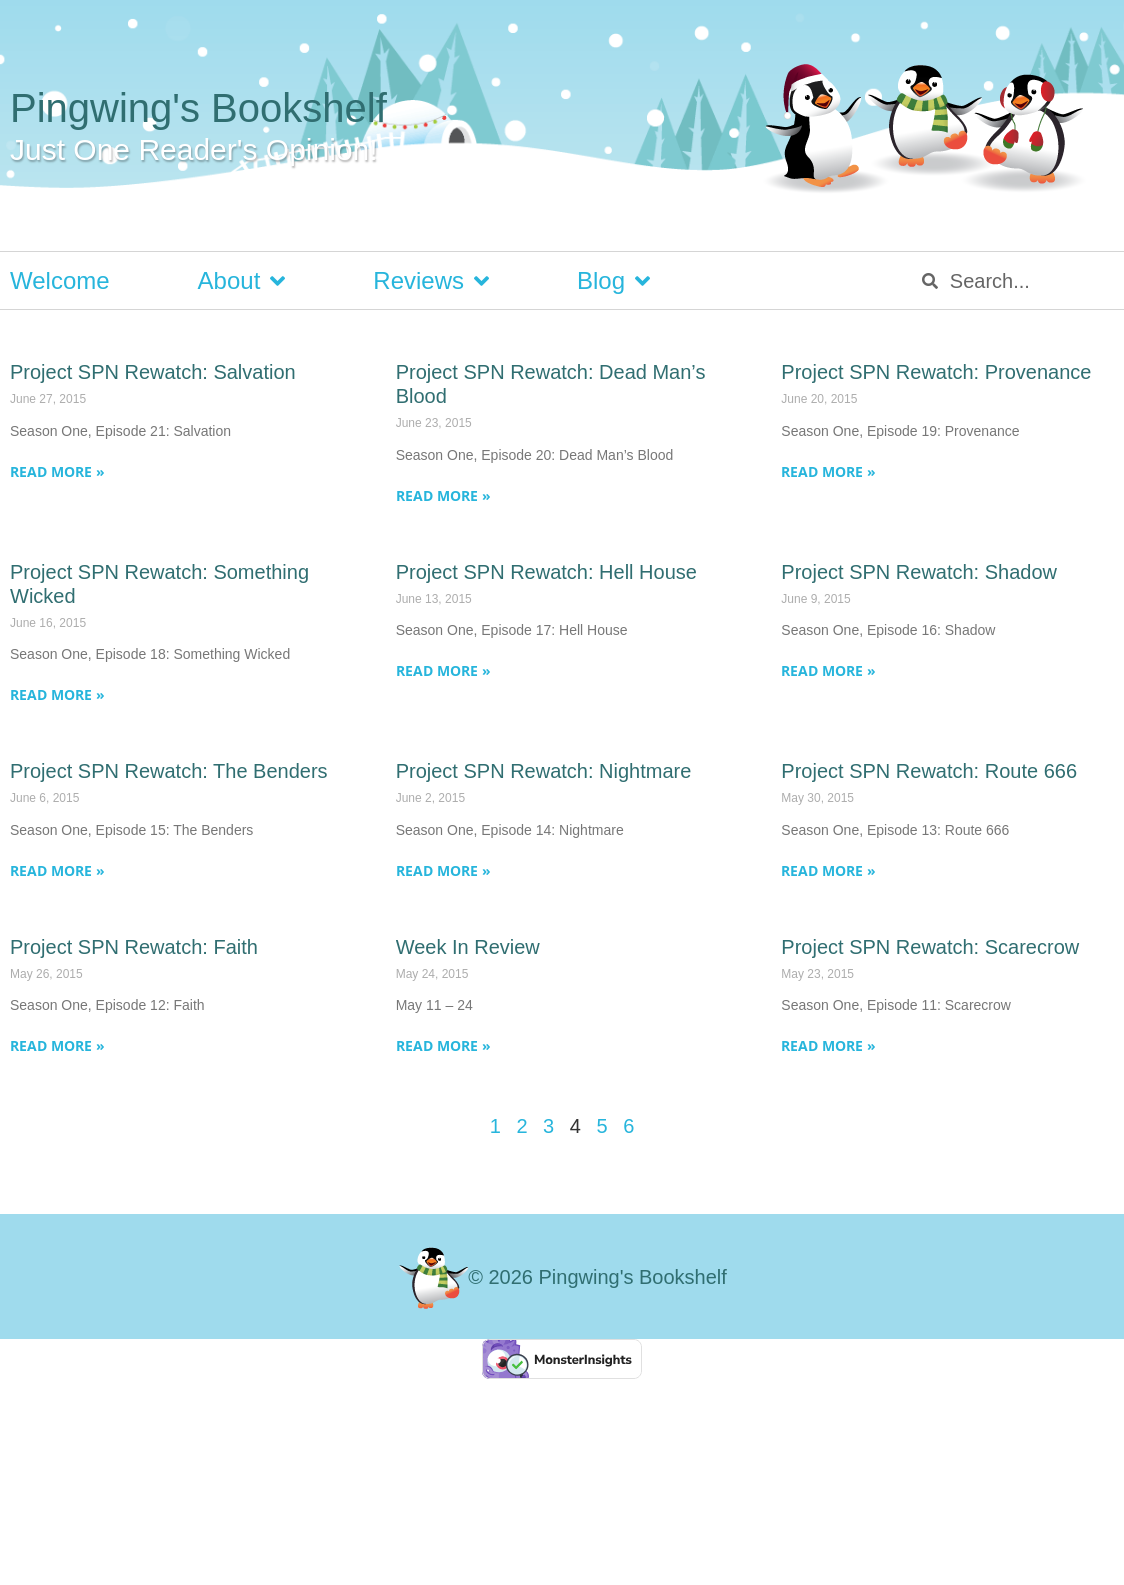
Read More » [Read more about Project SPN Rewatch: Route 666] (828, 870)
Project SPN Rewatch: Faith (134, 947)
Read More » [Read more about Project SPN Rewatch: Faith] (57, 1045)
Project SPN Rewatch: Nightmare (544, 771)
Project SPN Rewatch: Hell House (546, 572)
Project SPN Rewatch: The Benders (169, 771)
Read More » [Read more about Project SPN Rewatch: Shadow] (828, 670)
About (242, 281)
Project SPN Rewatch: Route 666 (929, 771)
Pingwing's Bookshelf (198, 108)
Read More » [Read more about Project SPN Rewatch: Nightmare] (443, 870)
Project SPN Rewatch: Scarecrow (930, 947)
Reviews (431, 281)
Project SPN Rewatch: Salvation (153, 372)
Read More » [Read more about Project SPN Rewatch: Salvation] (57, 471)
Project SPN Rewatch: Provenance (936, 372)
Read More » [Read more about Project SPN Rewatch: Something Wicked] (57, 694)
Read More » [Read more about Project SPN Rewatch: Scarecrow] (828, 1045)
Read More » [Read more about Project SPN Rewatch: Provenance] (828, 471)
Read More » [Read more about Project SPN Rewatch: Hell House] (443, 670)
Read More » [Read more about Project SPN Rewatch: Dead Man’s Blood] (443, 495)
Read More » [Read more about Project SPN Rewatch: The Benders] (57, 870)
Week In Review (468, 947)
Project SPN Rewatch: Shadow (919, 572)
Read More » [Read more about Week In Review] (443, 1045)
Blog (613, 281)
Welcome (60, 280)
